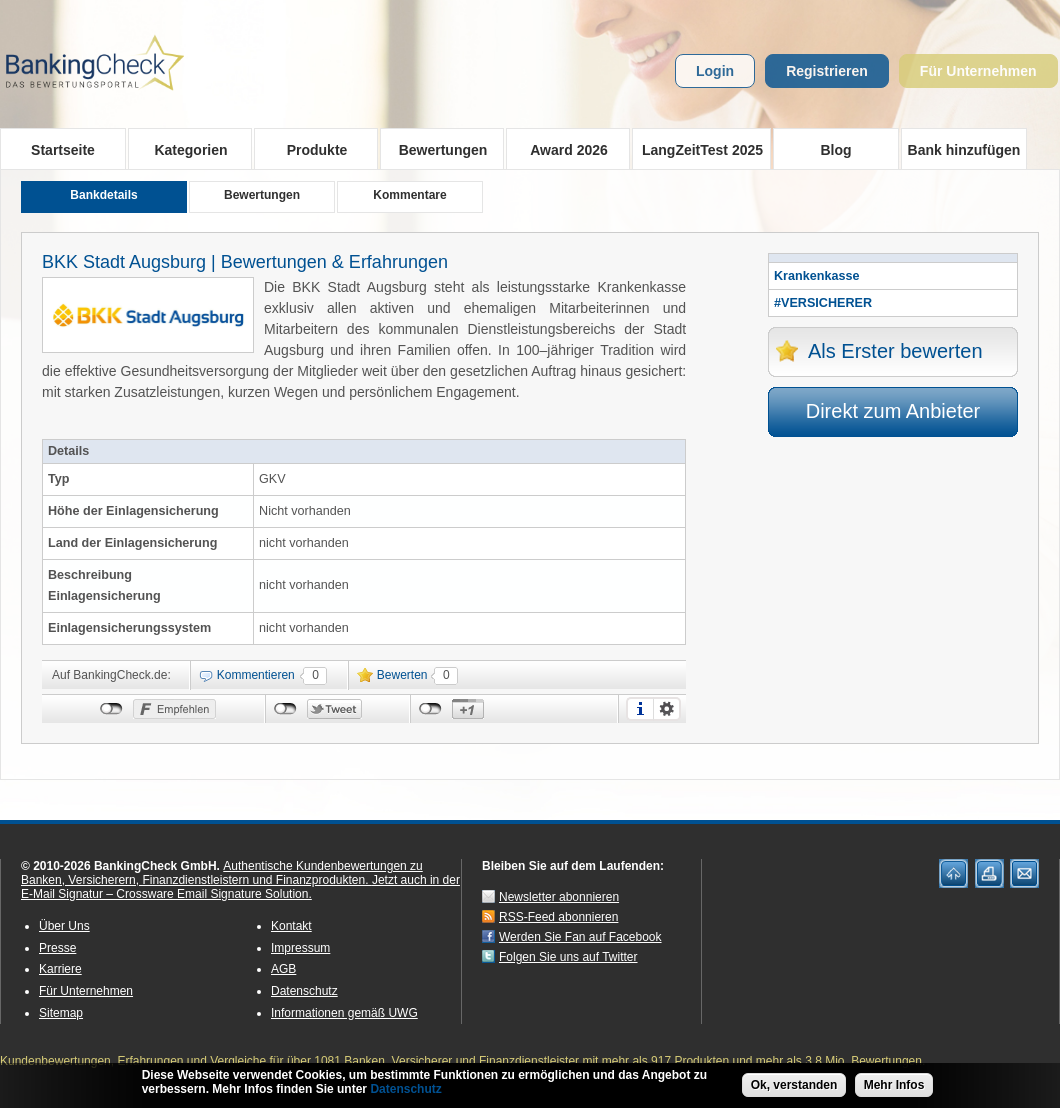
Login (715, 71)
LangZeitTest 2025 (697, 149)
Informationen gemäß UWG (344, 1013)
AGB (283, 969)
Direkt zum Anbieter (893, 411)
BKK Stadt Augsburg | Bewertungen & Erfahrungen (245, 262)
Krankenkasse (816, 276)
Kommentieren (256, 675)
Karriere (60, 969)
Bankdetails (103, 195)
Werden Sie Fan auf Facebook (580, 937)
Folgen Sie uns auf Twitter (568, 957)
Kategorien (184, 149)
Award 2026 (562, 149)
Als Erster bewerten (895, 351)
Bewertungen (436, 149)
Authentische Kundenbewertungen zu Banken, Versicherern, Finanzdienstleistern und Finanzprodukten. (222, 873)
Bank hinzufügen (964, 150)
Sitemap (61, 1013)
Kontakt (291, 926)
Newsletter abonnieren (559, 897)
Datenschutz (304, 991)
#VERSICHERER (823, 303)
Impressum (300, 948)
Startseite (63, 150)
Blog (835, 150)
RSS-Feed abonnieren (558, 917)
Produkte (310, 149)
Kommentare (409, 195)
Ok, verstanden (794, 1089)
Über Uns (64, 926)
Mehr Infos (894, 1089)
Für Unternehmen (978, 71)
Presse (57, 948)
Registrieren (827, 71)
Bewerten (402, 675)
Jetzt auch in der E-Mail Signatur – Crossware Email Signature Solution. (240, 887)
